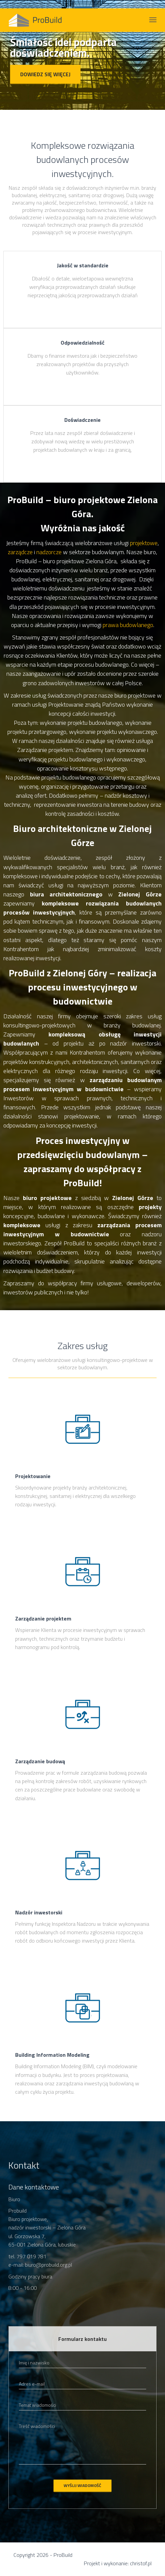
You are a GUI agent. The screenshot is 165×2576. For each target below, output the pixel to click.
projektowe (144, 542)
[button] (12, 61)
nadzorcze (49, 552)
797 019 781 (31, 2256)
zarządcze (20, 552)
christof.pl (141, 2563)
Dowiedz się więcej (45, 74)
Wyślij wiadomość (82, 2485)
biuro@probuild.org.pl (48, 2265)
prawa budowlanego (128, 624)
